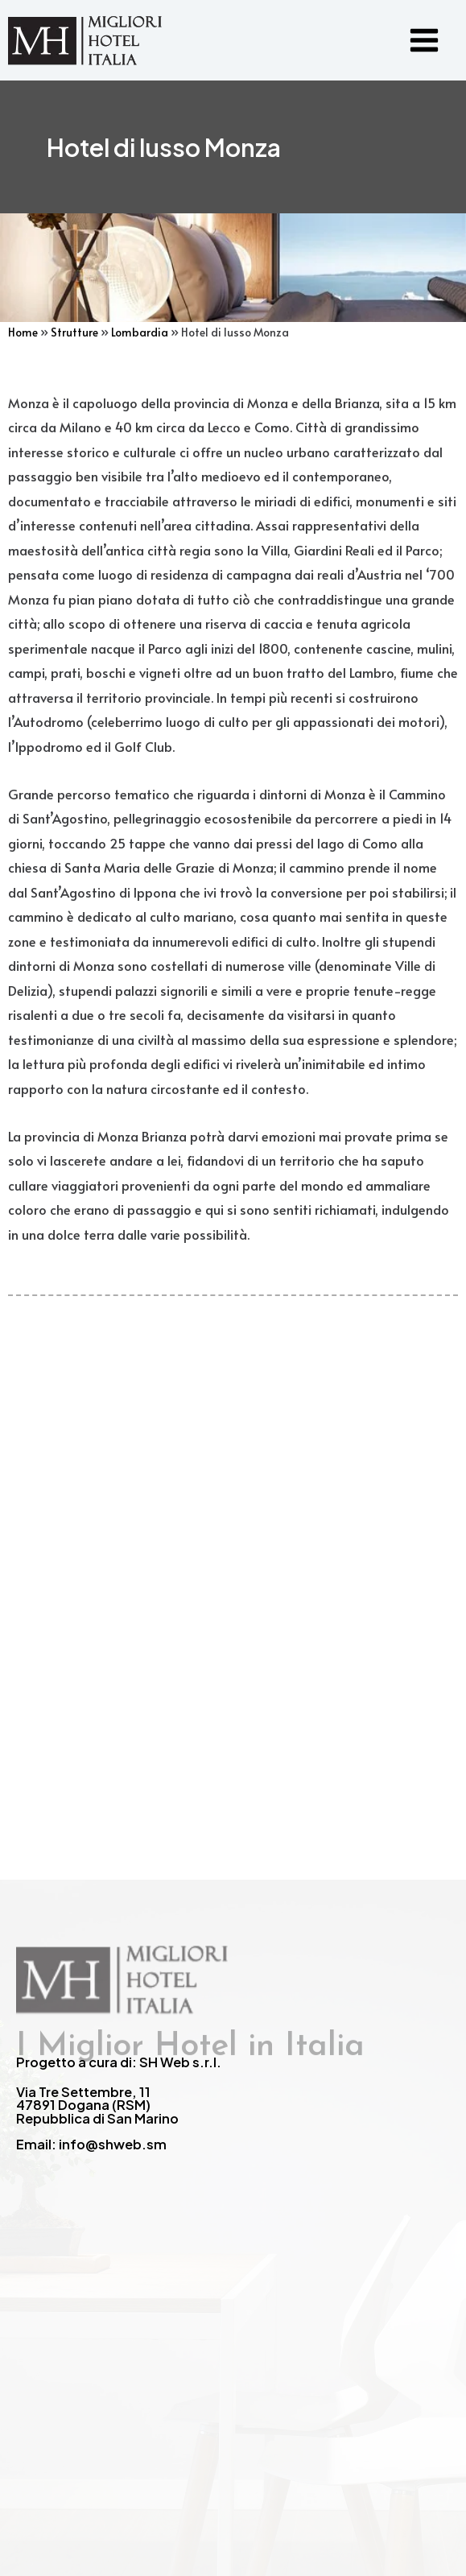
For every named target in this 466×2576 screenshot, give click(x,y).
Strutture (74, 332)
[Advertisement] (233, 1519)
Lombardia (139, 332)
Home (23, 332)
